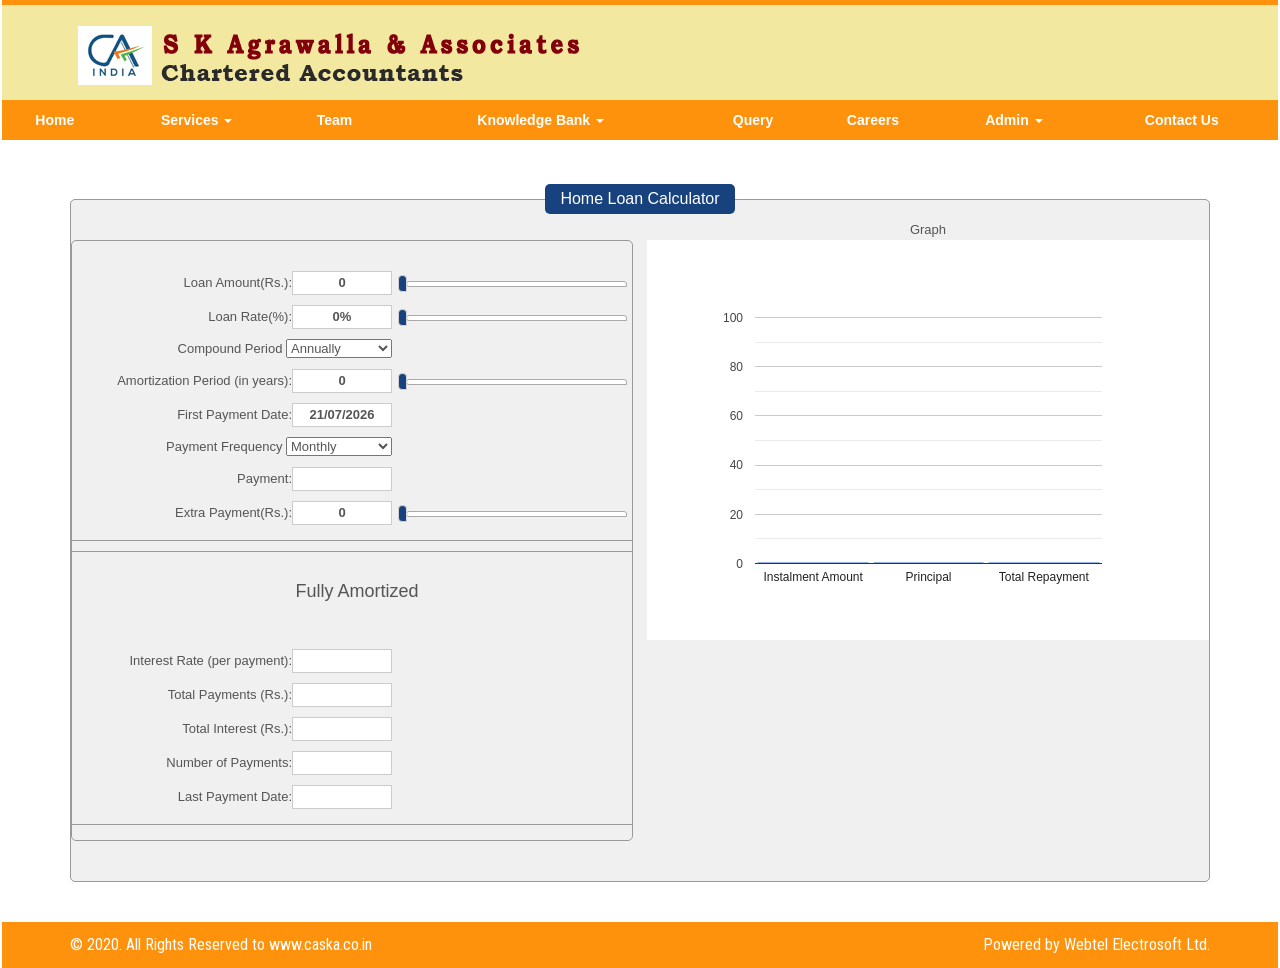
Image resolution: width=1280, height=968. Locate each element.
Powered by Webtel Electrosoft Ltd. (1096, 944)
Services (197, 120)
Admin (1013, 120)
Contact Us (1182, 120)
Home (54, 120)
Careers (873, 120)
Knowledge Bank (540, 120)
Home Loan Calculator (639, 198)
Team (335, 120)
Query (753, 120)
